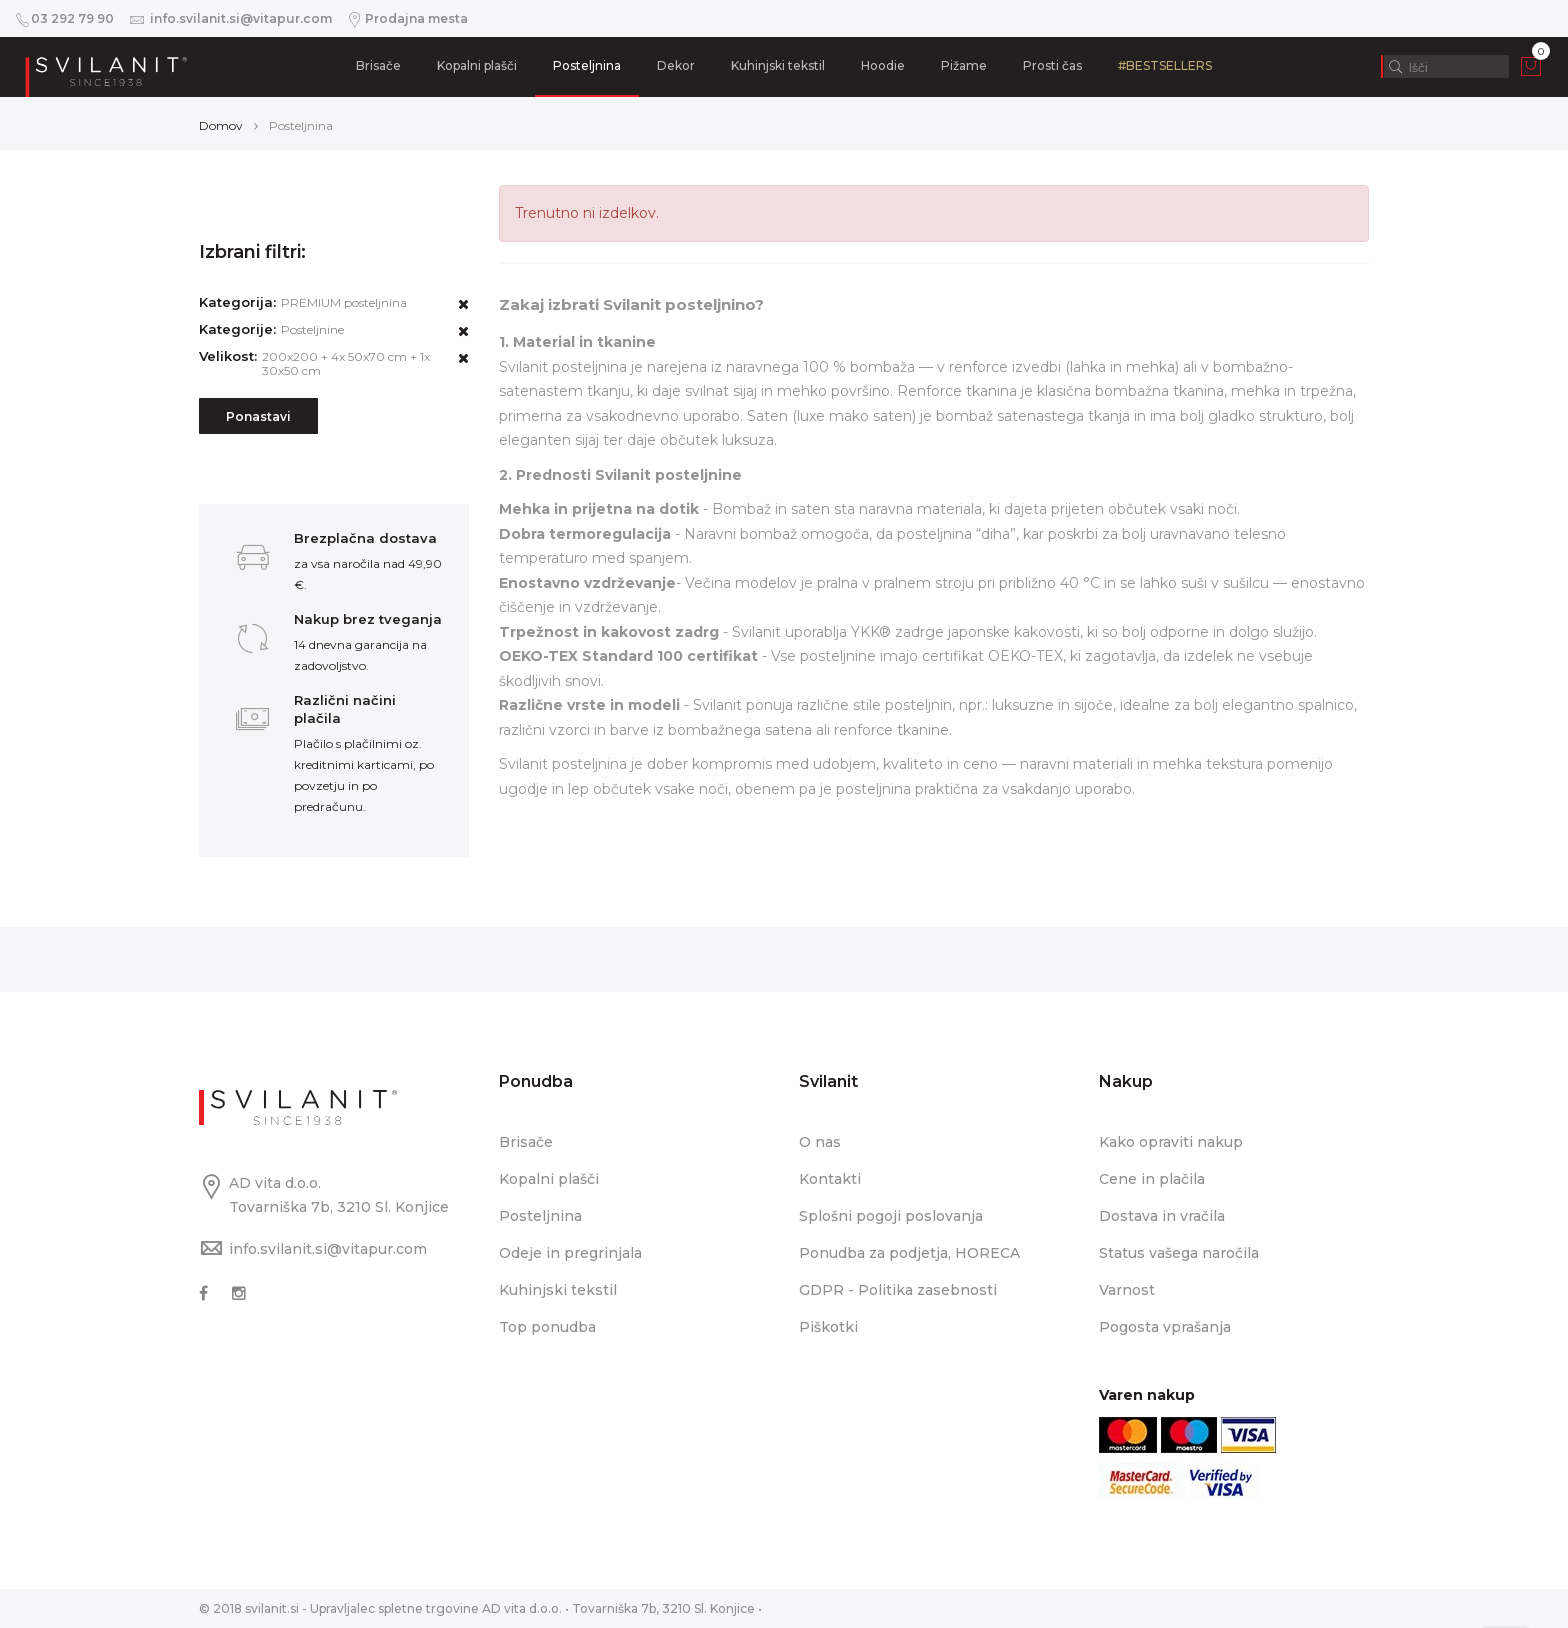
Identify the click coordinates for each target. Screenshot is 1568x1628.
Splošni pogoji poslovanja (891, 1216)
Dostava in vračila (1162, 1216)
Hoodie (883, 65)
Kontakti (830, 1179)
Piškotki (828, 1327)
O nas (820, 1142)
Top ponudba (547, 1327)
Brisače (378, 65)
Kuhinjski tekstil (778, 65)
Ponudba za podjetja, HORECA (909, 1253)
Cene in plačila (1152, 1179)
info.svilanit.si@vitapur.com (328, 1249)
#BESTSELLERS (1165, 65)
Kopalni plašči (477, 65)
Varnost (1127, 1290)
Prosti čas (1052, 65)
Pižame (964, 65)
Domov (221, 125)
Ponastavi (258, 416)
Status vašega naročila (1179, 1253)
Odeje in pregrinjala (570, 1253)
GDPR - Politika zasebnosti (898, 1290)
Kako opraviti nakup (1171, 1142)
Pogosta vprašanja (1165, 1327)
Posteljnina (587, 65)
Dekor (676, 65)
